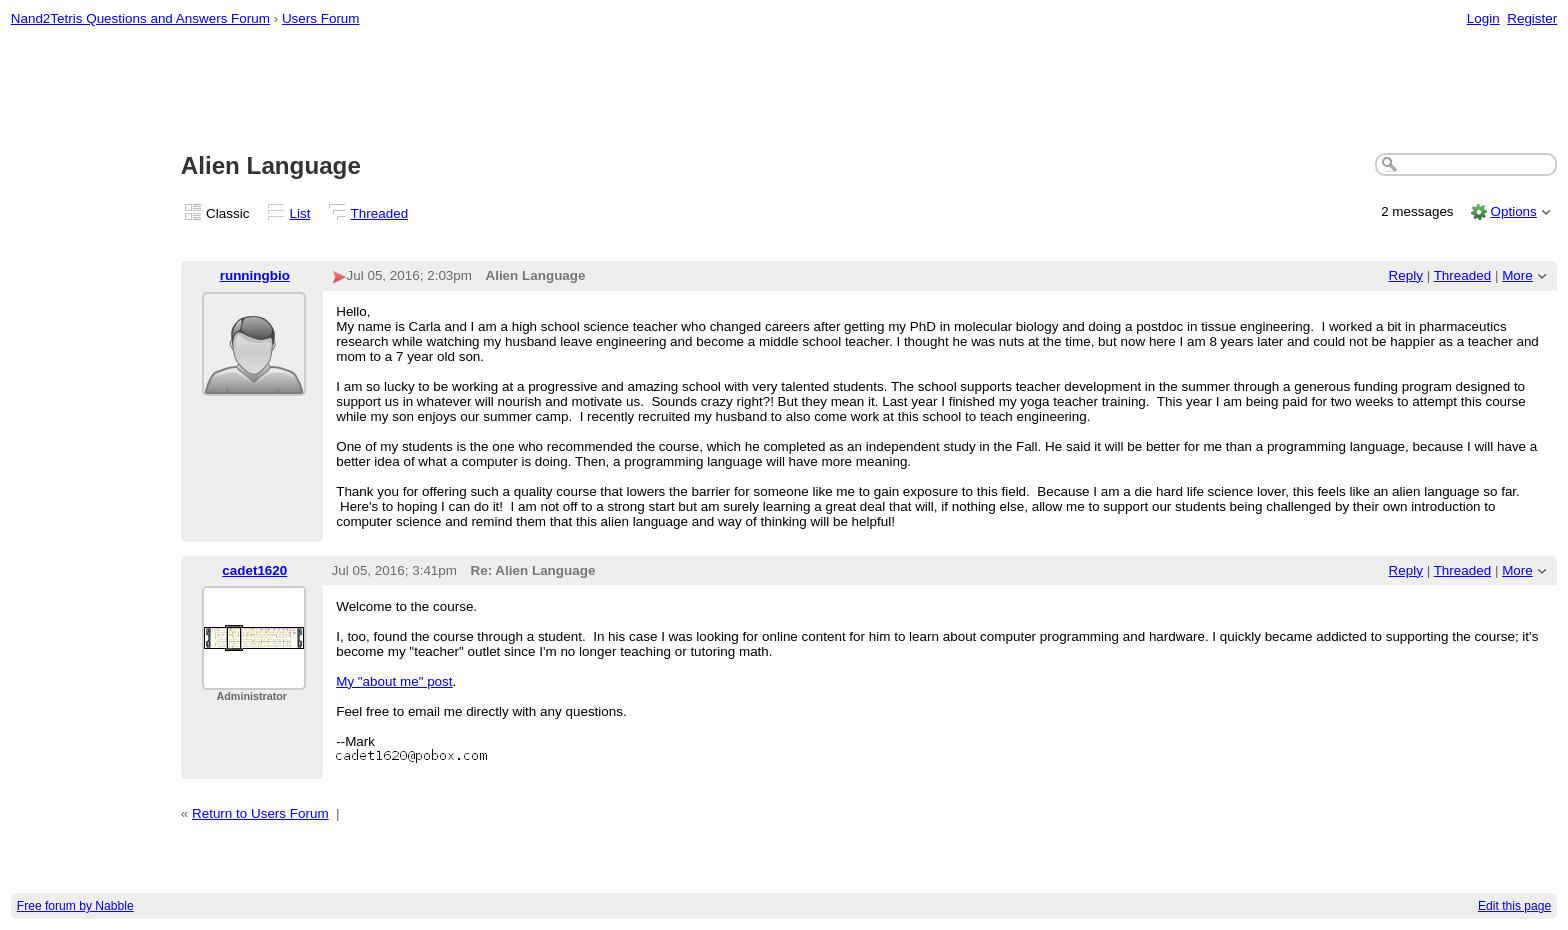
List (300, 213)
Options (1513, 211)
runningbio (255, 275)
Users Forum (321, 18)
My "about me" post (394, 681)
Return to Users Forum (260, 813)
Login (1483, 18)
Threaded (380, 213)
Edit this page (1514, 906)
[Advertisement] (784, 91)
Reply (1406, 275)
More (1517, 275)
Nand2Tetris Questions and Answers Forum (140, 18)
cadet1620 (254, 570)
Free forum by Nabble (75, 906)
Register (1532, 18)
